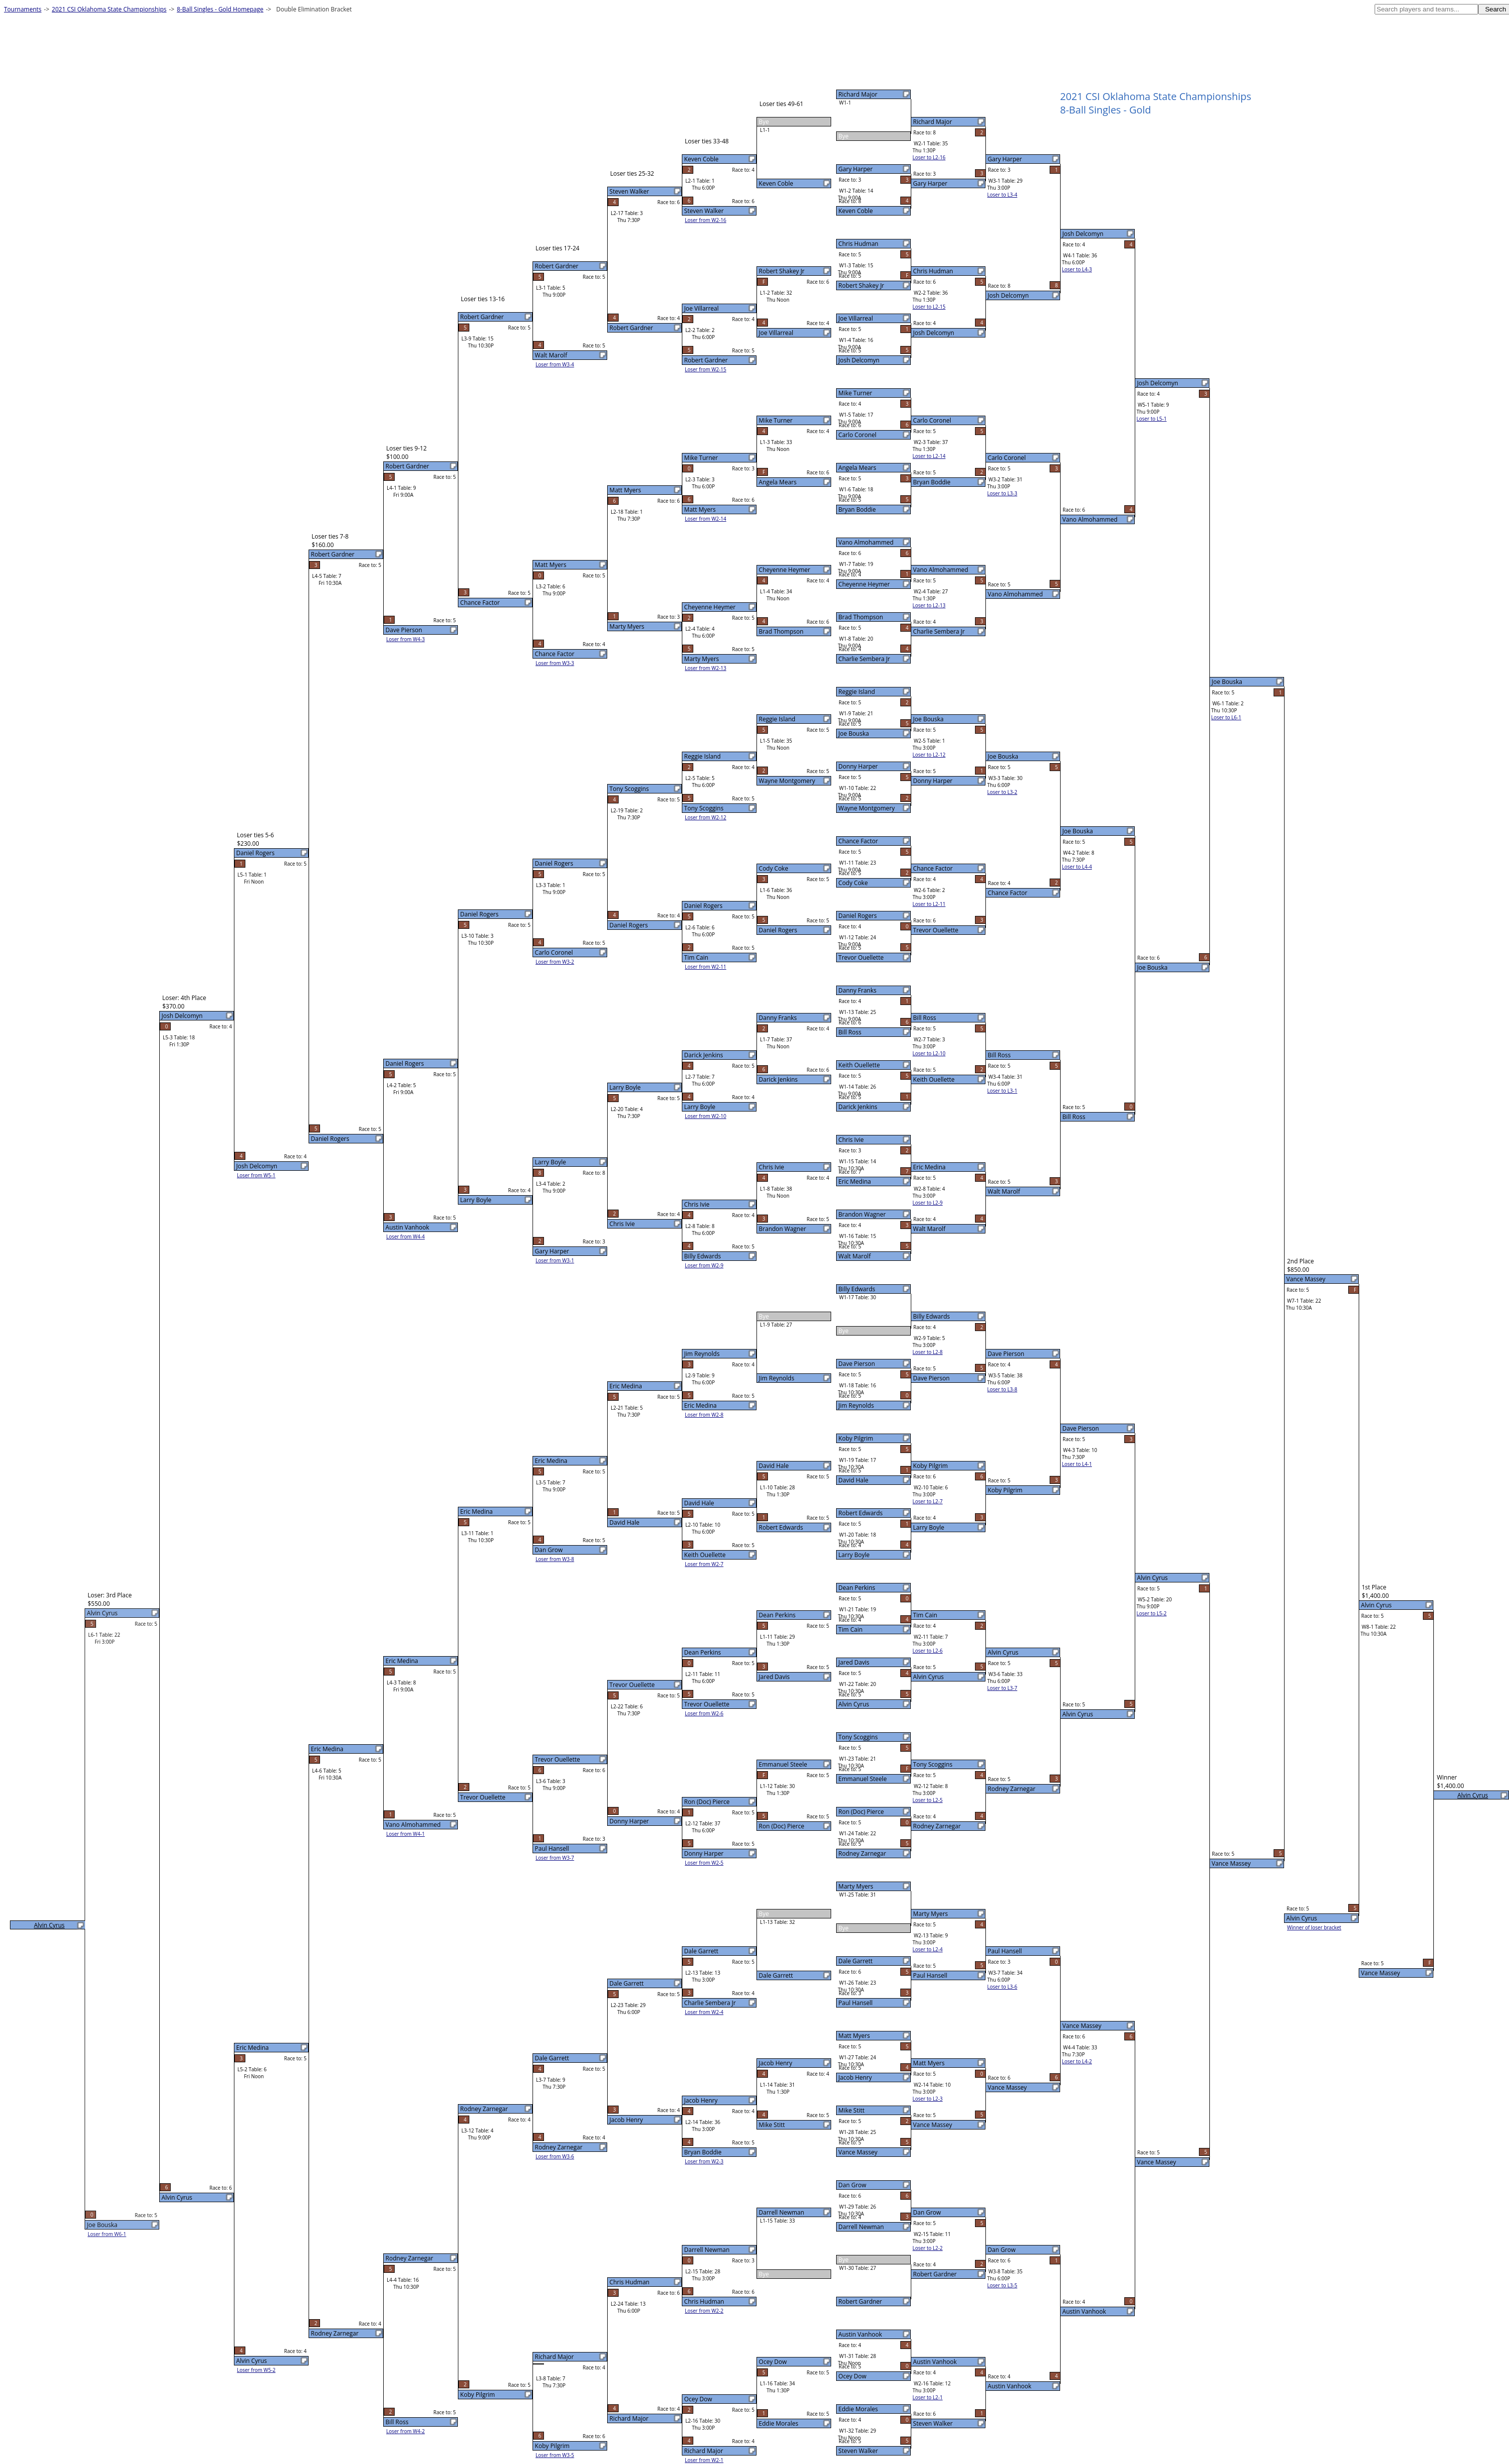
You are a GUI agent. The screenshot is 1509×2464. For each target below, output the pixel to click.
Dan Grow (852, 2185)
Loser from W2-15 (705, 369)
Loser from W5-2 (256, 2369)
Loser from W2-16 (705, 220)
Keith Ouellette (859, 1065)
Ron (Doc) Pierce (861, 1811)
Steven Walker (858, 2451)
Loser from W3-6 (555, 2156)
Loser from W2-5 (704, 1862)
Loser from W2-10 (705, 1116)
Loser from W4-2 (405, 2431)
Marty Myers (856, 1886)
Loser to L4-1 (1077, 1463)
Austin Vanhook (860, 2334)
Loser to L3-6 (1002, 1986)
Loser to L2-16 (929, 157)
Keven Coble (856, 211)
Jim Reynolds (856, 1405)
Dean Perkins (857, 1587)
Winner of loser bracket (1314, 1927)
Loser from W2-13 (705, 668)
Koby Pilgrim (856, 1438)
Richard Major (858, 94)
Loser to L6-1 (1226, 717)
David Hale (853, 1480)
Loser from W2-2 (704, 2310)
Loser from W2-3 (704, 2161)
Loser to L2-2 (928, 2247)
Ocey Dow (852, 2376)
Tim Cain (850, 1629)
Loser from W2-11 (705, 966)
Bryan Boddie (857, 509)
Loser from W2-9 (704, 1265)
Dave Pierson (857, 1363)
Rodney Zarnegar (862, 1853)
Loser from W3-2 (555, 961)
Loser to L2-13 (929, 605)
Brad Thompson (861, 617)
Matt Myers (854, 2035)
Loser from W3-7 (555, 1857)
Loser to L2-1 (928, 2397)
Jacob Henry (855, 2077)
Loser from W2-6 (704, 1713)
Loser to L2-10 (929, 1053)
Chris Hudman (858, 243)
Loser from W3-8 (555, 1559)
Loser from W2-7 (704, 1564)
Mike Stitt (851, 2110)
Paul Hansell (856, 2003)
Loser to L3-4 (1002, 194)
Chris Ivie (851, 1139)
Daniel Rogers (858, 915)
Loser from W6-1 (107, 2234)
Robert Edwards (861, 1513)
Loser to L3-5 (1002, 2285)
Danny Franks (857, 990)
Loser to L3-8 (1002, 1389)
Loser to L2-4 (928, 1949)
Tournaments (22, 9)
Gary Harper (856, 169)
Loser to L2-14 (929, 455)
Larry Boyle (854, 1555)
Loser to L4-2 (1077, 2061)
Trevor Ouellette (861, 957)
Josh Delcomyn (859, 360)
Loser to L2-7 (928, 1501)
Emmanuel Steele (863, 1779)
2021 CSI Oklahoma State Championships (109, 9)
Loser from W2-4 (704, 2012)
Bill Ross (850, 1032)
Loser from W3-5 (555, 2455)
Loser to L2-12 (929, 754)
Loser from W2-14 (705, 518)
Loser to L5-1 (1152, 418)
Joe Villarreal (856, 318)
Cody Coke (853, 883)
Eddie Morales (858, 2409)
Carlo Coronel (858, 435)
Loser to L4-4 (1077, 866)
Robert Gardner (860, 2301)
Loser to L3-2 (1002, 791)
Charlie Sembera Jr (864, 659)
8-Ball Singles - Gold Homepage (220, 9)
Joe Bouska (854, 733)
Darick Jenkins (858, 1107)
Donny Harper (858, 766)
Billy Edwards (857, 1289)
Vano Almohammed (866, 542)
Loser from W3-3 (555, 663)
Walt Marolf (855, 1256)
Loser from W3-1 (555, 1260)
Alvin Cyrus (854, 1704)
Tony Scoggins (858, 1737)
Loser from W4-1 (405, 1833)
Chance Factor (858, 841)
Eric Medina (855, 1181)
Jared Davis (854, 1662)
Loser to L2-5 (928, 1799)
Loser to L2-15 (929, 306)
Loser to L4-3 (1077, 269)
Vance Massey (858, 2152)
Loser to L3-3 (1002, 493)
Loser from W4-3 (405, 639)
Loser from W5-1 (256, 1175)
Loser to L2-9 (928, 1202)
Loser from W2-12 (705, 817)
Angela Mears (857, 467)
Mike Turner (855, 393)
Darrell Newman (861, 2227)
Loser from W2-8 (704, 1414)
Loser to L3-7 (1002, 1687)
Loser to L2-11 (929, 903)
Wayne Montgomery (867, 808)
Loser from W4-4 (405, 1236)
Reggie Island (857, 691)
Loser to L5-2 (1152, 1613)
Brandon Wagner (862, 1214)
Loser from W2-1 (704, 2460)
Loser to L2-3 (928, 2098)
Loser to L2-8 (928, 1351)
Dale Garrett (856, 1961)
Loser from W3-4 (555, 364)
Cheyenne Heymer (864, 584)
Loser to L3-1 (1002, 1090)
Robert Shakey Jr (861, 285)
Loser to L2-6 (928, 1650)
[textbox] (1426, 9)
